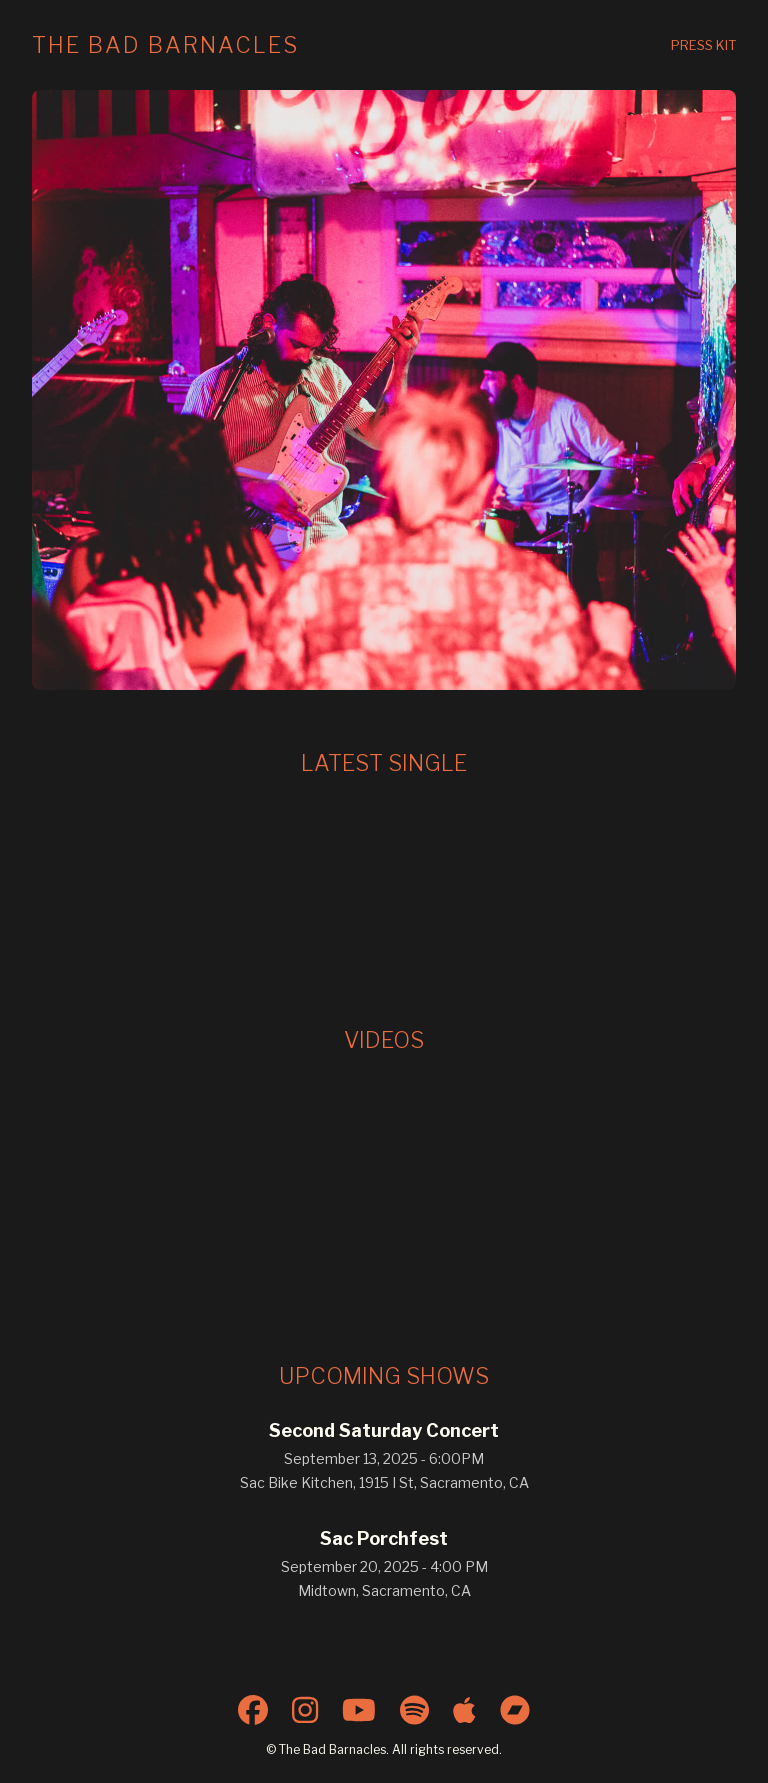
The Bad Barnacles (165, 45)
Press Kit (703, 45)
